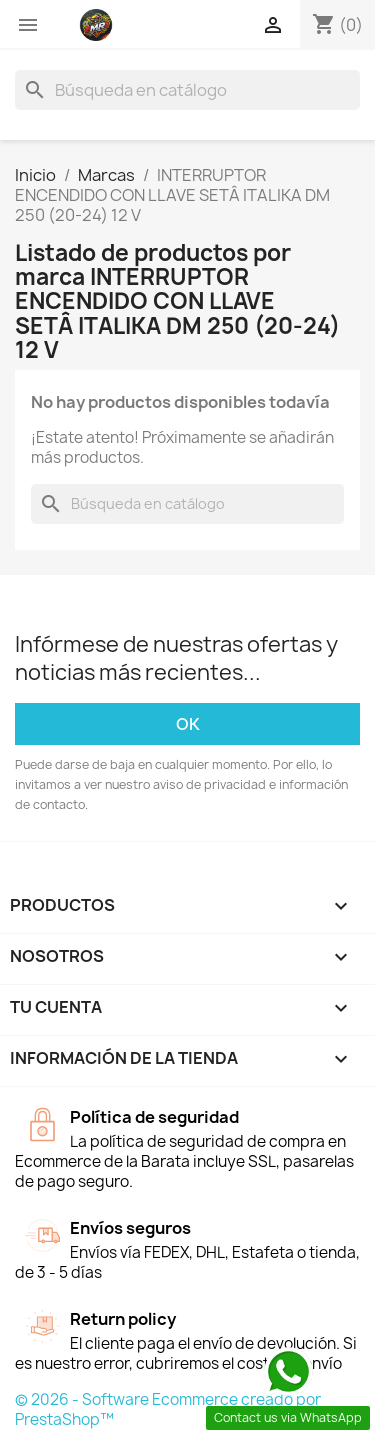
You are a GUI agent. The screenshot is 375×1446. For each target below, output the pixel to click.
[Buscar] (187, 90)
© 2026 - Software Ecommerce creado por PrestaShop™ (168, 1409)
